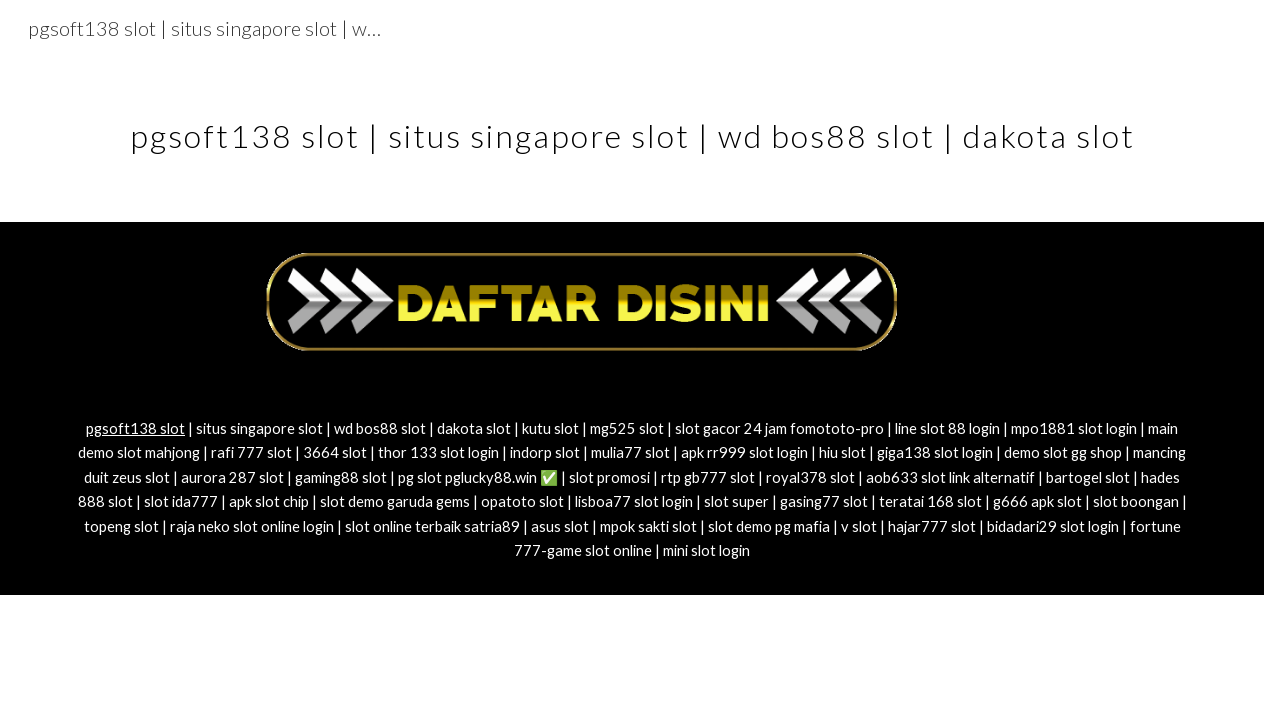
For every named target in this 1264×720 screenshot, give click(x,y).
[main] (632, 125)
